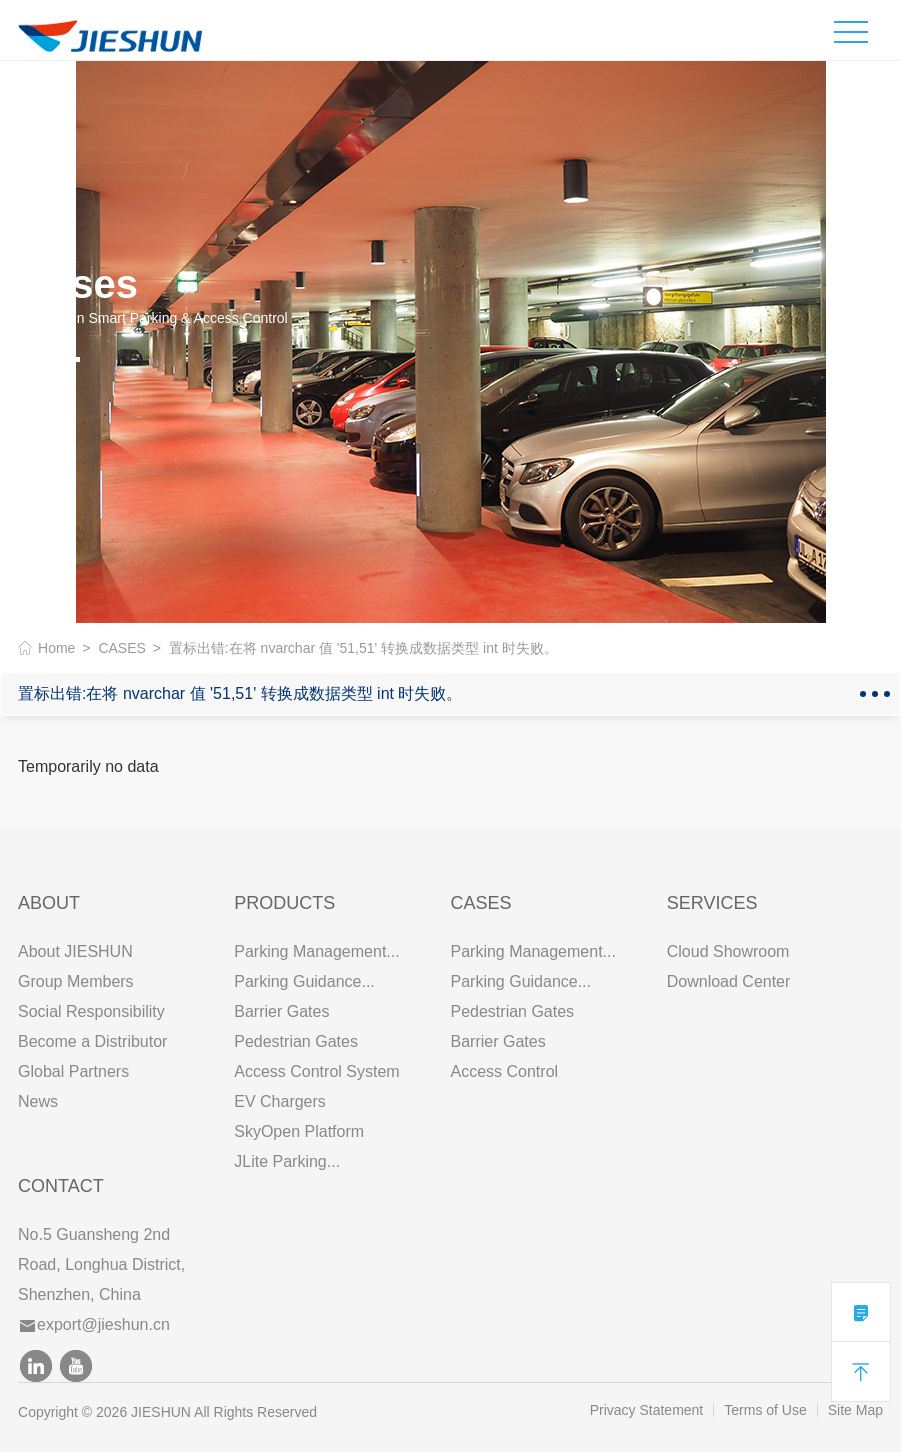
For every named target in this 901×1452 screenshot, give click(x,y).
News (38, 1101)
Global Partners (73, 1071)
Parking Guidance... (304, 981)
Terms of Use (765, 1410)
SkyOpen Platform (299, 1131)
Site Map (855, 1410)
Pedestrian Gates (296, 1041)
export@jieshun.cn (95, 1324)
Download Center (729, 981)
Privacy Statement (647, 1410)
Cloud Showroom (728, 951)
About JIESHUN (75, 951)
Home (56, 648)
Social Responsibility (91, 1011)
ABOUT (49, 903)
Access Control (504, 1071)
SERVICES (712, 903)
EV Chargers (280, 1101)
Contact (61, 1186)
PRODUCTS (284, 903)
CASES (121, 648)
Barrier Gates (281, 1011)
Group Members (76, 981)
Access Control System (316, 1071)
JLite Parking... (287, 1161)
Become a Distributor (92, 1041)
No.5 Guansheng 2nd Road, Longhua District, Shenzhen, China (101, 1264)
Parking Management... (316, 951)
